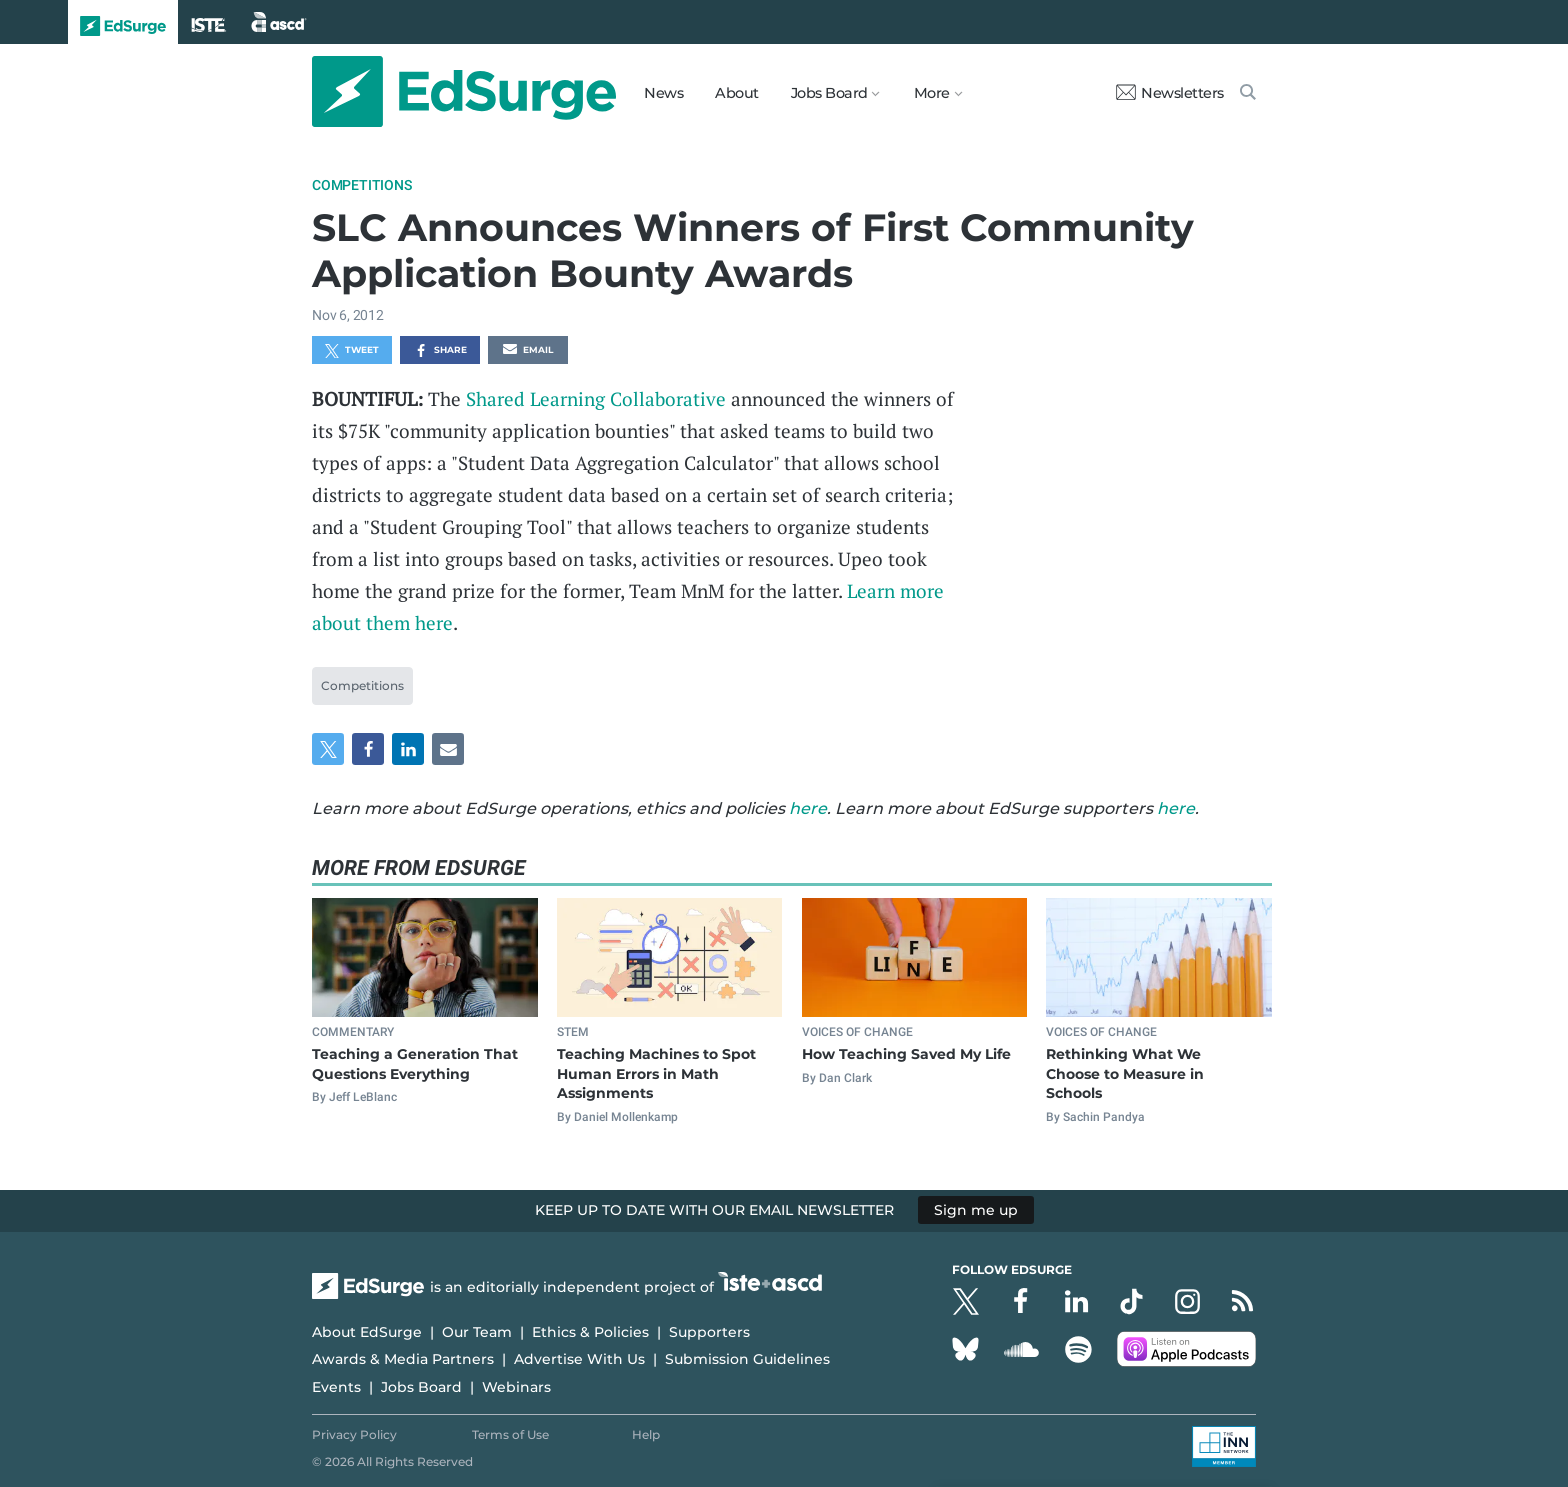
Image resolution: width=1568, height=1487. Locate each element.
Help (646, 1434)
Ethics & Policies (590, 1332)
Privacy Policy (354, 1434)
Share (440, 351)
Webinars (516, 1387)
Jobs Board (421, 1387)
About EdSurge (367, 1332)
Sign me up (976, 1210)
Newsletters (1170, 93)
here (808, 808)
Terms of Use (510, 1434)
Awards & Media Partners (403, 1359)
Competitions (362, 185)
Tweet (352, 351)
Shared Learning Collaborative (596, 398)
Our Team (477, 1332)
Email (528, 351)
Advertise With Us (579, 1359)
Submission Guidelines (747, 1359)
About (737, 93)
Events (336, 1387)
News (663, 93)
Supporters (709, 1332)
